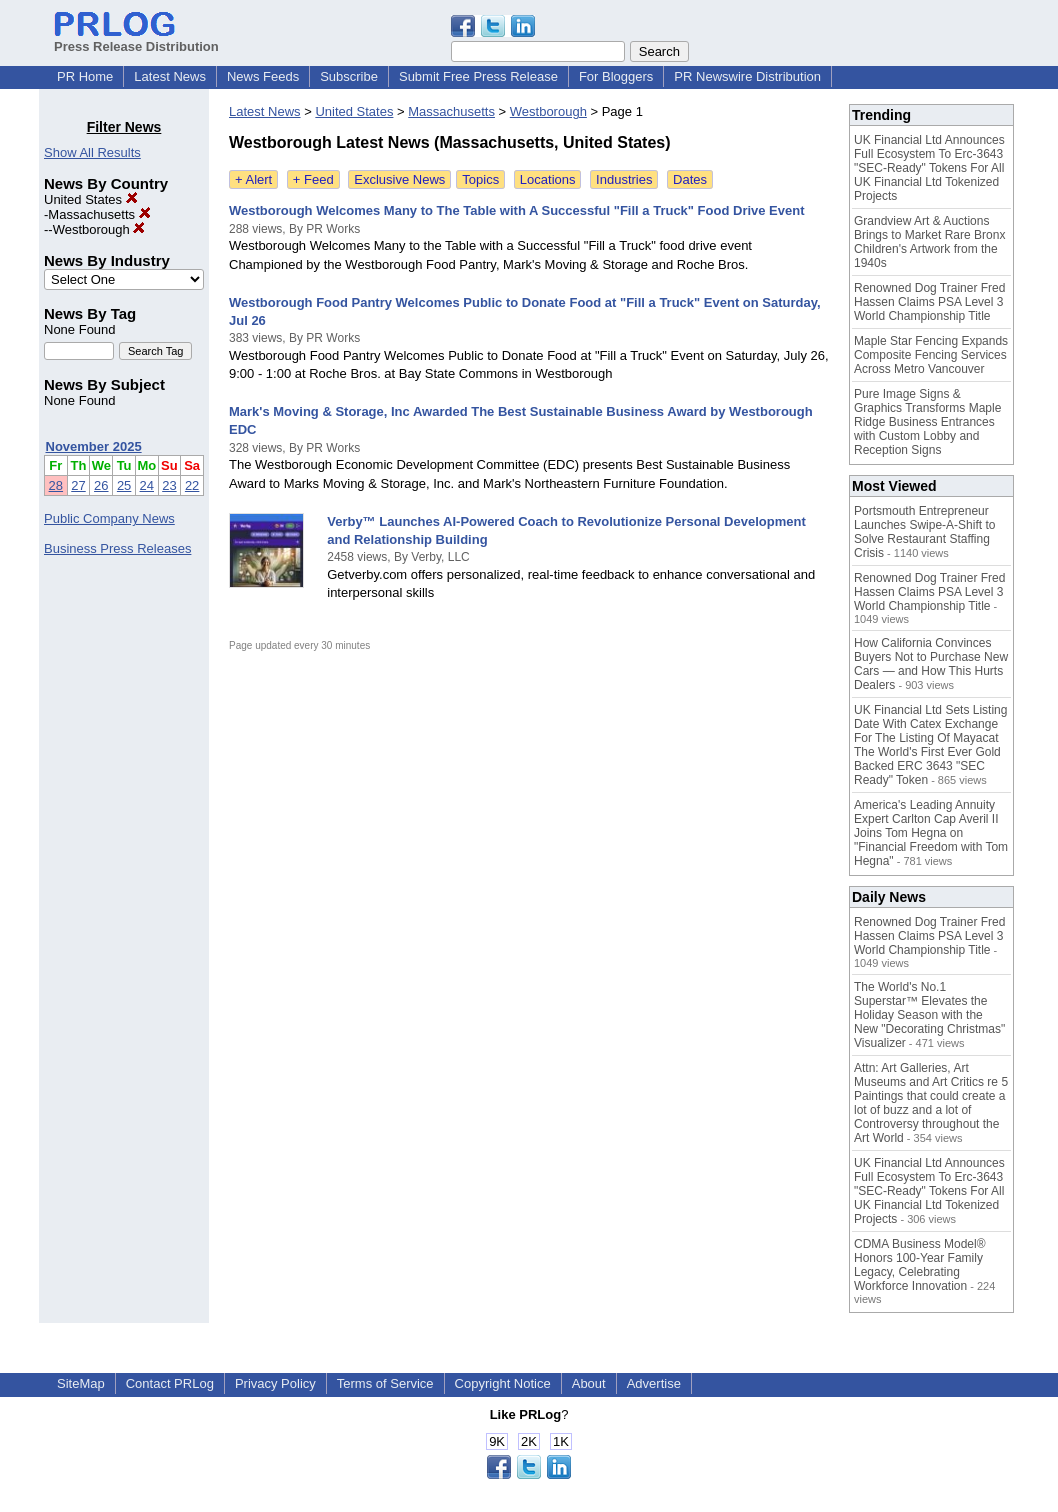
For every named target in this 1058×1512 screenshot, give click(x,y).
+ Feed (313, 179)
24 (147, 485)
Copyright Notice (503, 1383)
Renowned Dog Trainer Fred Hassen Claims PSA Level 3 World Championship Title (929, 302)
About (589, 1383)
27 (78, 485)
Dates (690, 179)
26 (101, 485)
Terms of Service (385, 1383)
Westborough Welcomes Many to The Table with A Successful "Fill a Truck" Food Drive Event (517, 210)
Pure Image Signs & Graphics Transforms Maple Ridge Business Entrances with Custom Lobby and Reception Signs (927, 422)
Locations (548, 179)
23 (169, 485)
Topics (480, 179)
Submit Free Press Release (478, 76)
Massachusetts (99, 214)
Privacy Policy (275, 1383)
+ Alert (253, 179)
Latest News (170, 76)
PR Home (85, 76)
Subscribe (349, 76)
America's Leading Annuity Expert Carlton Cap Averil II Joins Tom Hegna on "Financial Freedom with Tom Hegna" (931, 833)
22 (192, 485)
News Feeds (263, 76)
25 (124, 485)
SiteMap (81, 1383)
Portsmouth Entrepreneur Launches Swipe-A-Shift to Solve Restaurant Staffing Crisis (924, 532)
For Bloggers (616, 76)
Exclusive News (399, 179)
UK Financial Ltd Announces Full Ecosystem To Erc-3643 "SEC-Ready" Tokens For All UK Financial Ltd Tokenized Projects (929, 168)
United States (91, 199)
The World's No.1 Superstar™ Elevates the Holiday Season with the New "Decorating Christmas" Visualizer (929, 1015)
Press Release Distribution (136, 39)
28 (56, 485)
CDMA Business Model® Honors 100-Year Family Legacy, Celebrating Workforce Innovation (920, 1265)
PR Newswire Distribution (747, 76)
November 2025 (94, 446)
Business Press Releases (117, 548)
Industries (624, 179)
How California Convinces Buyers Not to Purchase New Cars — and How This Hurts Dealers (931, 664)
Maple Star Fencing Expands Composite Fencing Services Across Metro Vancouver (931, 355)
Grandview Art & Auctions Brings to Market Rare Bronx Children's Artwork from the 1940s (929, 242)
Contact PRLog (170, 1383)
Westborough (99, 229)
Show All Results (92, 152)
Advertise (654, 1383)
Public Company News (109, 518)
